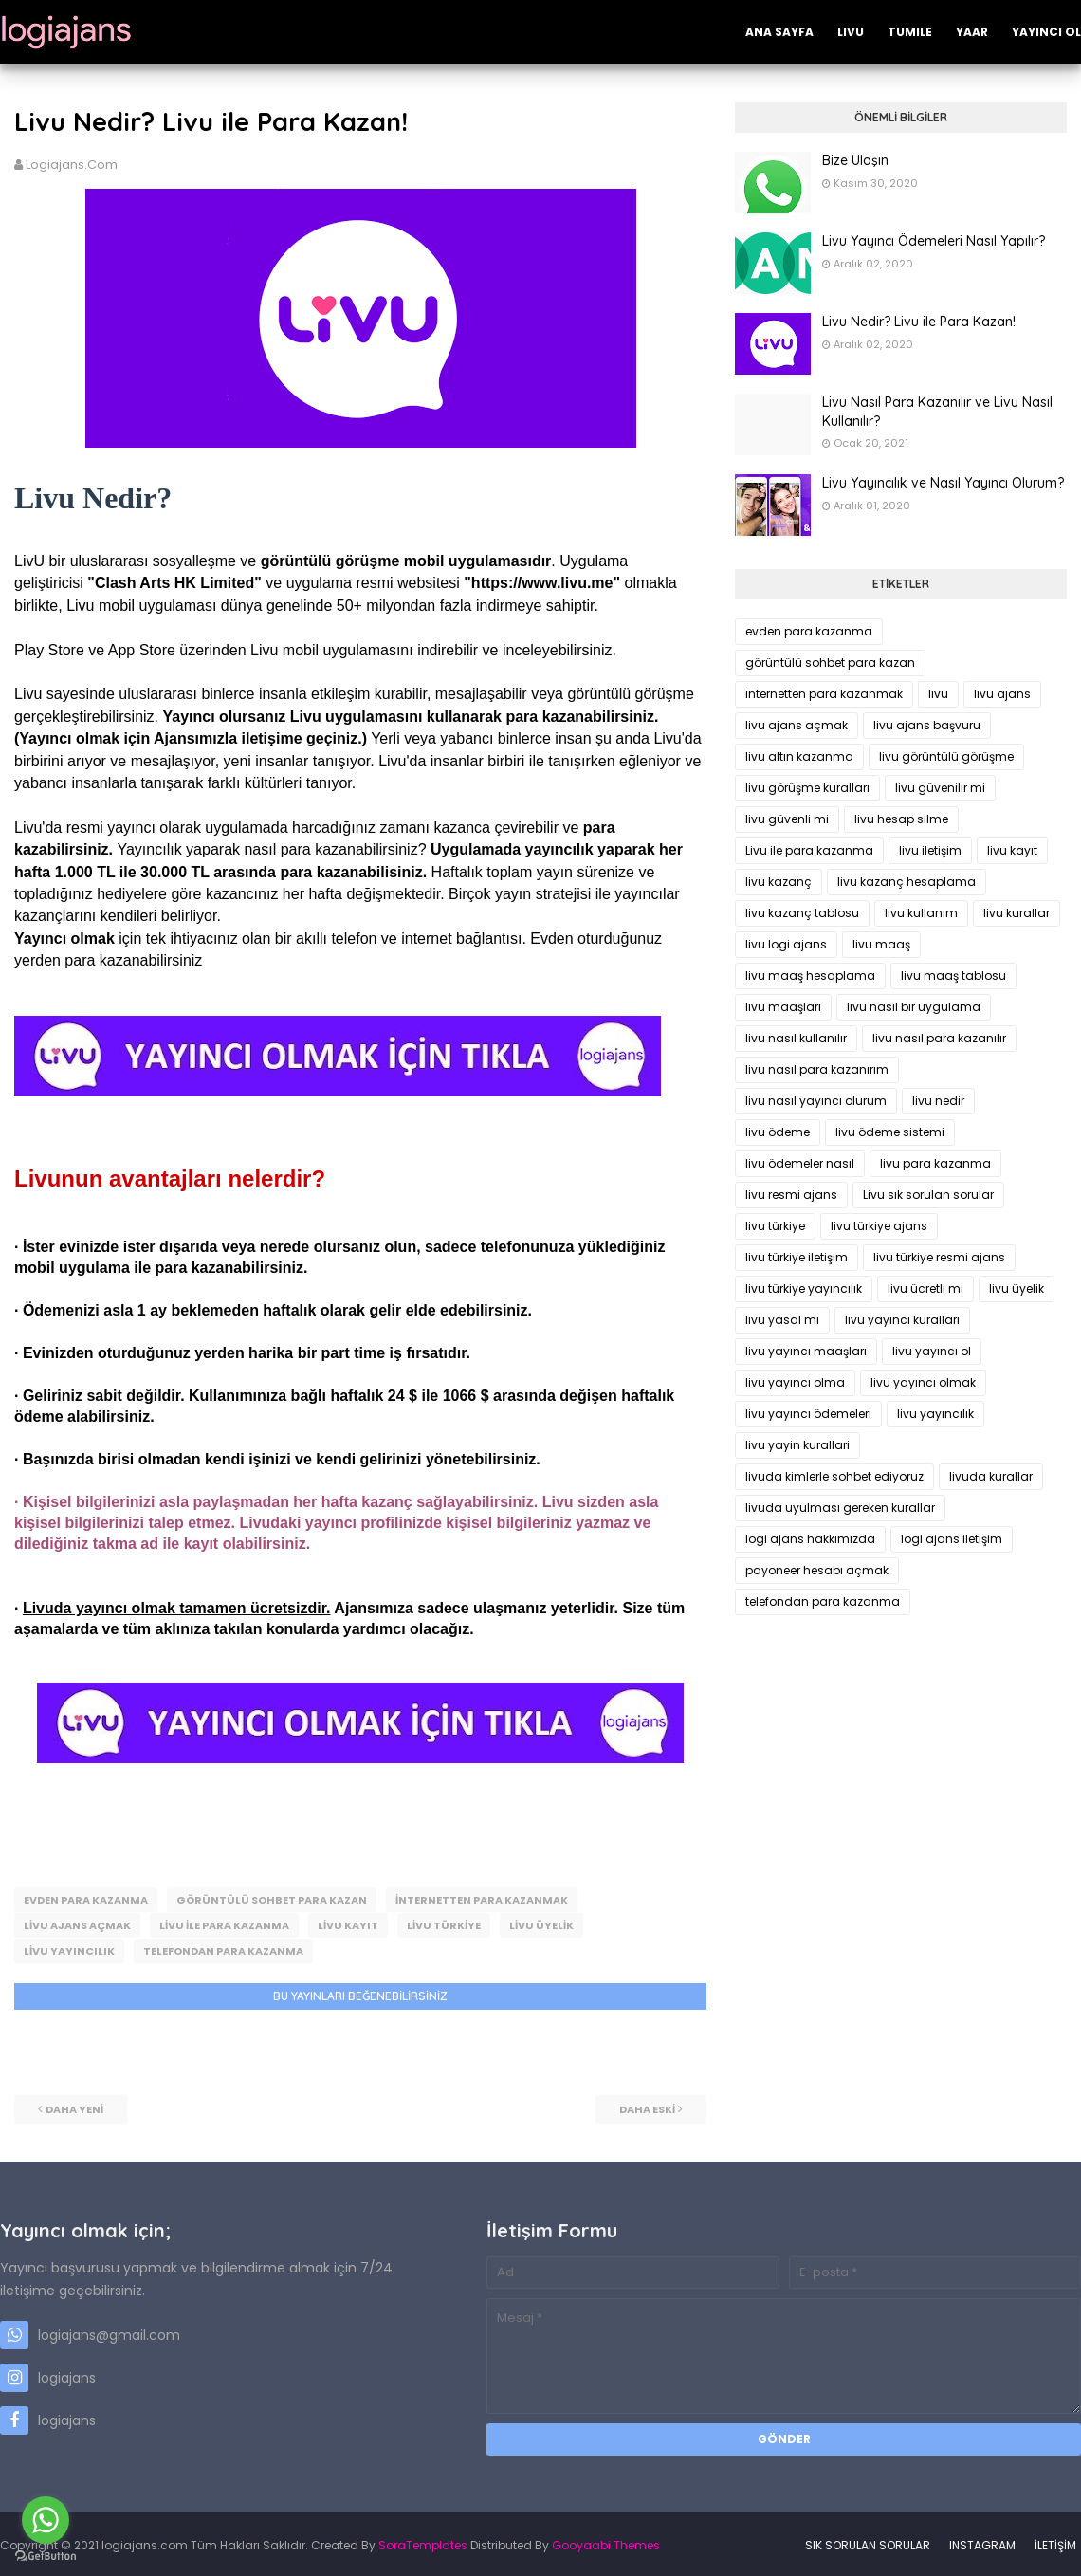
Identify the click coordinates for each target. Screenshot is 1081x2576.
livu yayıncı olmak (923, 1382)
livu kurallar (1016, 913)
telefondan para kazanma (223, 1949)
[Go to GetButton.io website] (45, 2556)
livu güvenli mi (787, 819)
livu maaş (881, 944)
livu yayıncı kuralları (902, 1320)
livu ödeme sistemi (889, 1132)
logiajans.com (72, 165)
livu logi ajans (786, 944)
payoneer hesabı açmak (817, 1570)
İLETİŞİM (1055, 2542)
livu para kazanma (935, 1163)
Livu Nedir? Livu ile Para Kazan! (919, 321)
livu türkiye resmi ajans (939, 1257)
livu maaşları (783, 1007)
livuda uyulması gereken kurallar (840, 1508)
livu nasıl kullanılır (796, 1038)
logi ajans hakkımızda (810, 1539)
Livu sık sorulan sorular (928, 1195)
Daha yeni (74, 2106)
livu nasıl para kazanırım (817, 1069)
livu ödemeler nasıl (799, 1163)
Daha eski (647, 2106)
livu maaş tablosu (953, 975)
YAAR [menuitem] (972, 32)
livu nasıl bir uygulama (913, 1007)
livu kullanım (921, 913)
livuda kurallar (991, 1476)
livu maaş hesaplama (810, 975)
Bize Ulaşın (855, 160)
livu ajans (1002, 694)
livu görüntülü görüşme (946, 756)
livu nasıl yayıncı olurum (816, 1101)
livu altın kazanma (799, 756)
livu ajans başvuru (926, 725)
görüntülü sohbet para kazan (271, 1899)
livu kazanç (778, 882)
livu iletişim (930, 850)
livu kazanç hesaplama (906, 882)
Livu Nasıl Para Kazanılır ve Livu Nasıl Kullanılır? (937, 412)
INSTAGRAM (982, 2542)
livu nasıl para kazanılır (939, 1038)
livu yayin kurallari (797, 1445)
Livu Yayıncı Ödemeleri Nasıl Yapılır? (933, 240)
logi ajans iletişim (951, 1539)
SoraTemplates (422, 2542)
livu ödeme (777, 1132)
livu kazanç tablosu (802, 913)
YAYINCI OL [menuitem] (1046, 32)
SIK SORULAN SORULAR (867, 2542)
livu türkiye (444, 1924)
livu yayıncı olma (795, 1382)
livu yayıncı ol (931, 1351)
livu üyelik (541, 1924)
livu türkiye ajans (879, 1226)
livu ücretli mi (925, 1288)
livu (938, 694)
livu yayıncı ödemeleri (808, 1414)
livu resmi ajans (791, 1195)
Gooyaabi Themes (606, 2542)
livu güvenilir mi (940, 788)
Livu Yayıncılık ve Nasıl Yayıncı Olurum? (943, 482)
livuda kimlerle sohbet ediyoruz (834, 1476)
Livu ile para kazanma (224, 1924)
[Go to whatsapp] (45, 2520)
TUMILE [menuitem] (910, 32)
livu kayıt (348, 1924)
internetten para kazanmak (481, 1899)
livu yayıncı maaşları (806, 1351)
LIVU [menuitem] (850, 32)
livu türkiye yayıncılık (803, 1288)
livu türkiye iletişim (796, 1257)
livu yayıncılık (69, 1949)
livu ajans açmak (77, 1924)
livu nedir (938, 1101)
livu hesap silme (901, 819)
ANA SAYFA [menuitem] (779, 32)
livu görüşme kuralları (807, 788)
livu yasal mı (782, 1320)
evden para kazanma (86, 1899)
